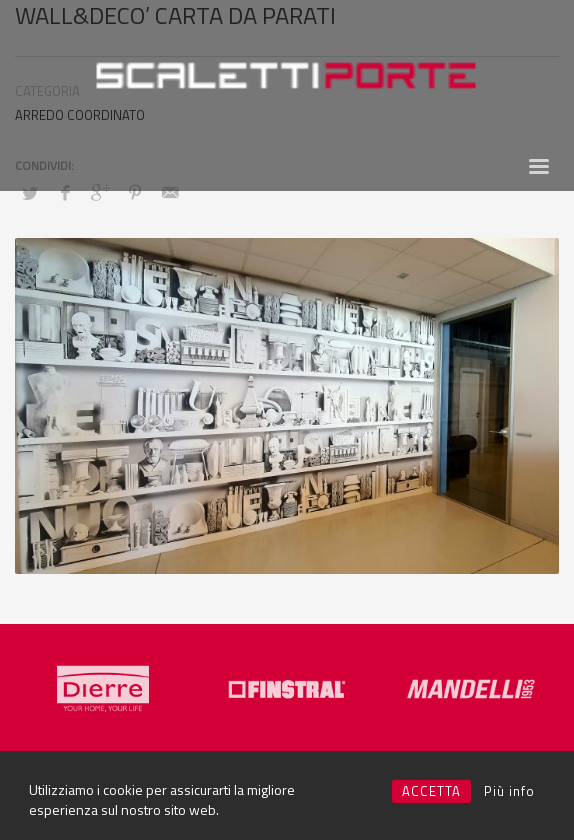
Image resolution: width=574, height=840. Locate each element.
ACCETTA (431, 791)
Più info (509, 791)
